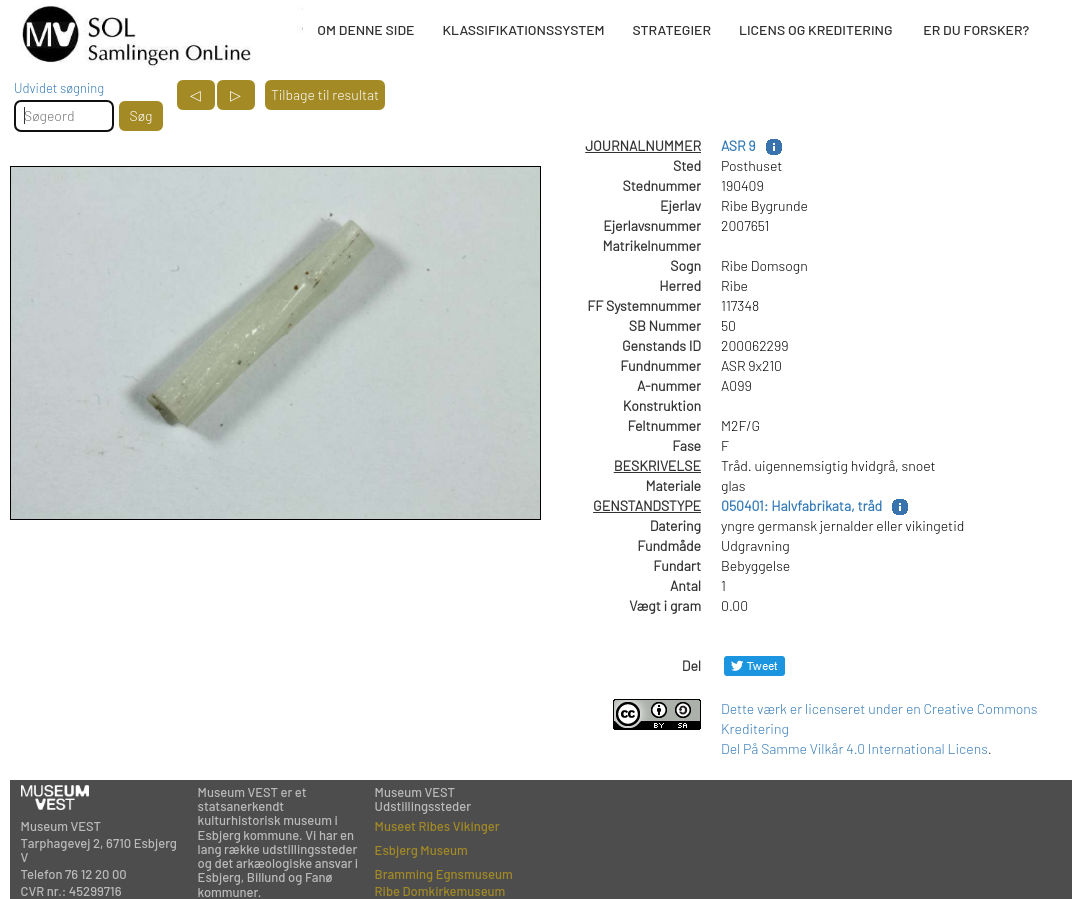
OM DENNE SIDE (365, 29)
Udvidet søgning (59, 88)
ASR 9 (738, 145)
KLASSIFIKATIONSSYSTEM (523, 29)
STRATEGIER (672, 29)
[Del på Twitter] (754, 665)
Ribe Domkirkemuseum (440, 891)
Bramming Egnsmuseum (444, 874)
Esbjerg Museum (421, 850)
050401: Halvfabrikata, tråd (801, 505)
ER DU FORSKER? (976, 29)
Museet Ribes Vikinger (437, 826)
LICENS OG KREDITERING (816, 29)
